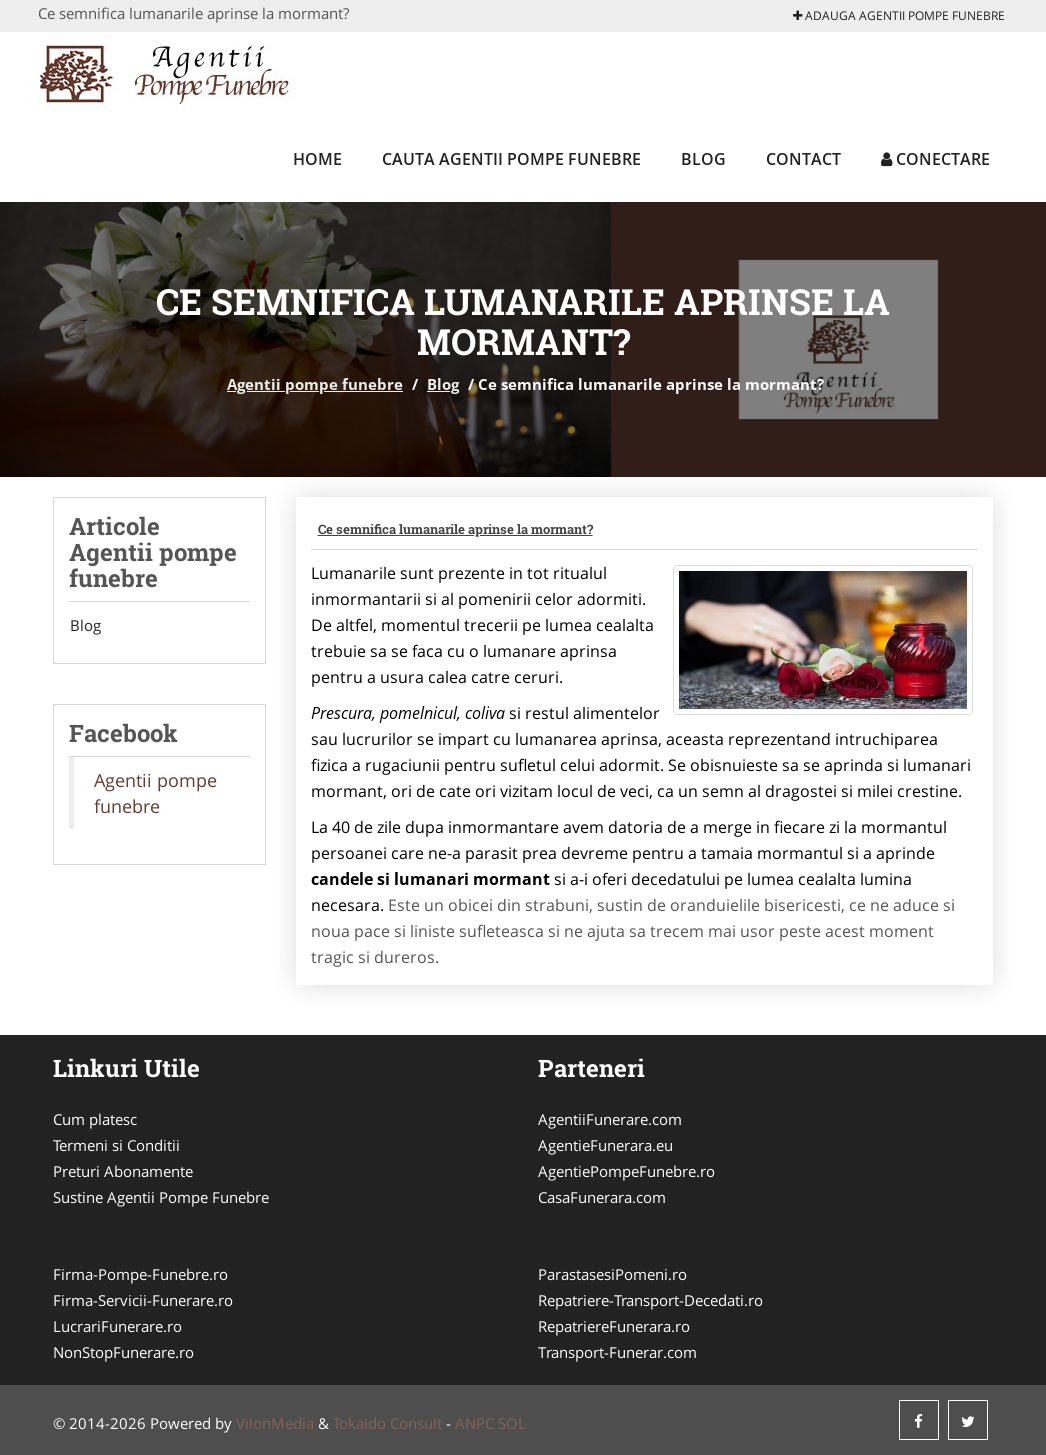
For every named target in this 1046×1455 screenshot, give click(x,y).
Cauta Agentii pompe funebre (511, 159)
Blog (703, 159)
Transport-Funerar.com (617, 1352)
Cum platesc (95, 1119)
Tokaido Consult (387, 1423)
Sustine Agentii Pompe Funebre (161, 1197)
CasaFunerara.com (602, 1197)
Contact (803, 159)
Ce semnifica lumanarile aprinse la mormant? (455, 529)
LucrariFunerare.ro (117, 1326)
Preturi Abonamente (123, 1171)
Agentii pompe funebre (315, 384)
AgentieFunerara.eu (605, 1145)
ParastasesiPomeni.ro (612, 1274)
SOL (512, 1423)
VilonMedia (275, 1423)
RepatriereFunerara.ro (614, 1326)
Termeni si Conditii (116, 1145)
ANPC (474, 1423)
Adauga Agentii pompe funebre (899, 15)
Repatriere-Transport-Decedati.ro (650, 1300)
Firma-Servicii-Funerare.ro (143, 1300)
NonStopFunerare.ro (123, 1352)
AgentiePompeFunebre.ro (626, 1171)
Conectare (935, 159)
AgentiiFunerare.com (610, 1119)
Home (317, 159)
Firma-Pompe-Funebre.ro (140, 1274)
